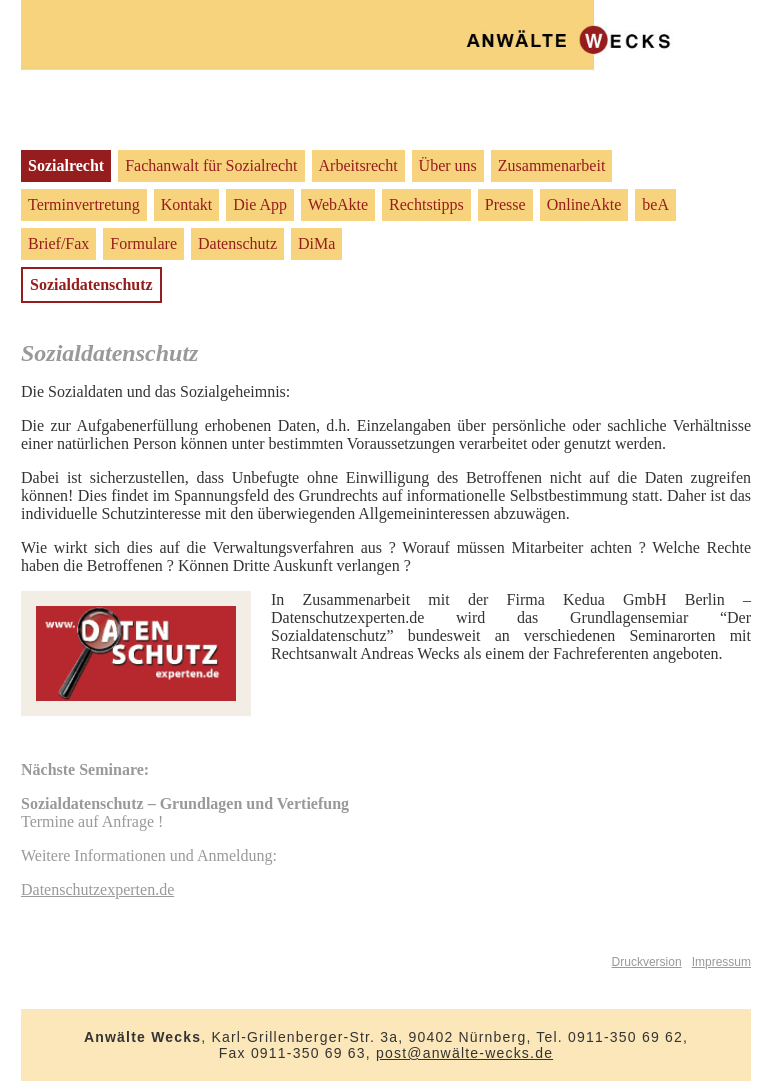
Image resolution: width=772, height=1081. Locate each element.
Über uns (448, 165)
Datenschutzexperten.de (97, 889)
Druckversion (647, 962)
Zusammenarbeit (552, 165)
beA (655, 204)
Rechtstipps (426, 204)
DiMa (316, 243)
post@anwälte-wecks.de (464, 1053)
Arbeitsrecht (358, 165)
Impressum (721, 962)
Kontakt (187, 204)
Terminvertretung (84, 204)
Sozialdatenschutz (91, 284)
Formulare (143, 243)
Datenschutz (237, 243)
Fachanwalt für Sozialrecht (211, 165)
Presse (505, 204)
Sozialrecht (66, 165)
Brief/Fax (58, 243)
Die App (260, 204)
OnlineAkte (584, 204)
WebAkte (338, 204)
